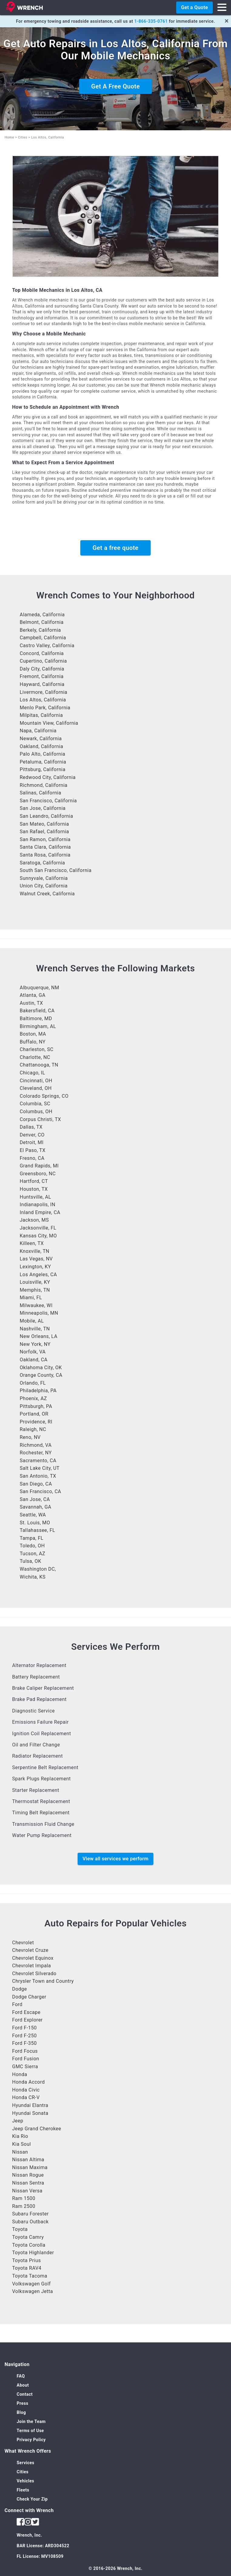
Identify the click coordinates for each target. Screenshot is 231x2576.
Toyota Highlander (33, 2252)
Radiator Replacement (37, 1756)
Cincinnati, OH (36, 1080)
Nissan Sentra (28, 2183)
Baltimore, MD (36, 1018)
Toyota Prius (26, 2260)
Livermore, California (43, 692)
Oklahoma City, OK (41, 1367)
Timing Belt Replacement (41, 1813)
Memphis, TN (35, 1290)
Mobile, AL (32, 1321)
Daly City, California (42, 669)
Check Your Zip (32, 2499)
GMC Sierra (25, 2066)
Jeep (17, 2121)
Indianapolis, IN (37, 1204)
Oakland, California (41, 746)
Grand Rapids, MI (39, 1166)
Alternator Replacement (39, 1665)
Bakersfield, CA (37, 1010)
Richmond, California (44, 785)
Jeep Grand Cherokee (36, 2129)
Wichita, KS (32, 1577)
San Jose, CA (35, 1499)
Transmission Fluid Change (43, 1824)
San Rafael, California (44, 831)
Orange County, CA (41, 1375)
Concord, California (42, 653)
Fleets (23, 2490)
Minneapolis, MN (39, 1313)
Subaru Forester (30, 2214)
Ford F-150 (24, 2028)
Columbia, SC (35, 1104)
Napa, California (38, 731)
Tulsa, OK (30, 1561)
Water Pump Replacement (42, 1835)
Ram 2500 (23, 2206)
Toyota (20, 2229)
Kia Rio (20, 2136)
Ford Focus (25, 2051)
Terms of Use (30, 2430)
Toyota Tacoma (29, 2276)
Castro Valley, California (47, 645)
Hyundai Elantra (30, 2105)
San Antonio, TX (38, 1476)
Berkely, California (40, 630)
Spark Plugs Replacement (41, 1779)
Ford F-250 (24, 2036)
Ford (17, 2004)
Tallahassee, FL (37, 1530)
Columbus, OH (36, 1111)
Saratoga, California (42, 863)
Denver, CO (32, 1135)
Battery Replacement (36, 1677)
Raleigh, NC (33, 1429)
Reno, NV (30, 1437)
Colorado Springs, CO (44, 1096)
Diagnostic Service (33, 1711)
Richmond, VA (36, 1445)
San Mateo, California (44, 824)
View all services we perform (115, 1859)
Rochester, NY (36, 1453)
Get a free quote (115, 547)
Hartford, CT (34, 1181)
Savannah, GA (35, 1507)
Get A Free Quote (115, 86)
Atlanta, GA (32, 995)
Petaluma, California (43, 762)
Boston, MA (33, 1034)
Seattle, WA (33, 1515)
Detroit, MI (32, 1142)
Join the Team (31, 2421)
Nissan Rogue (28, 2175)
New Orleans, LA (38, 1336)
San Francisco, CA (40, 1491)
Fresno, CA (32, 1158)
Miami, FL (31, 1297)
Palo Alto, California (42, 754)
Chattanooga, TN (39, 1065)
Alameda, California (42, 614)
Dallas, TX (31, 1127)
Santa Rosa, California (45, 855)
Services (25, 2462)
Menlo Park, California (45, 708)
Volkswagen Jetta (32, 2291)
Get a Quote (194, 7)
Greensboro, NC (38, 1174)
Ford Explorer (27, 2020)
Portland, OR (34, 1414)
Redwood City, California (47, 777)
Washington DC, (38, 1569)
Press (22, 2403)
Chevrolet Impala (31, 1966)
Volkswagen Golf (31, 2284)
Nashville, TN (35, 1329)
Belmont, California (42, 622)
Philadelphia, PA (38, 1390)
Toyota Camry (28, 2237)
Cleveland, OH (36, 1088)
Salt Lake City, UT (39, 1468)
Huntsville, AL (35, 1197)
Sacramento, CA (38, 1460)
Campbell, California (43, 638)
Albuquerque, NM (39, 987)
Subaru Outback (30, 2222)
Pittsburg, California (42, 769)
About (23, 2385)
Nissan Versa (27, 2191)
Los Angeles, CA (38, 1274)
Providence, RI (36, 1422)
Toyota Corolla (28, 2245)
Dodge (19, 1989)
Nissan (20, 2152)
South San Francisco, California (56, 870)
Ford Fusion (25, 2059)
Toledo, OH (32, 1546)
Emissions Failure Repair (40, 1722)
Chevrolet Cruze (30, 1950)
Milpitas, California (41, 715)
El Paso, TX (32, 1150)
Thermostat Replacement (41, 1801)
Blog (21, 2412)
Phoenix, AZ (33, 1398)
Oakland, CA (34, 1360)
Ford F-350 (24, 2043)
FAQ (21, 2376)
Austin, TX (31, 1003)
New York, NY (35, 1344)
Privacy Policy (31, 2439)
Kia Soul (21, 2144)
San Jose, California (42, 808)
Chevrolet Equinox (32, 1958)
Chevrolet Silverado (34, 1973)
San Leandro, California (46, 816)
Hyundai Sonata (30, 2113)
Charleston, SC (36, 1049)
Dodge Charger (29, 1997)
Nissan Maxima (30, 2167)
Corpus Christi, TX (40, 1119)
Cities (22, 137)
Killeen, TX (32, 1243)
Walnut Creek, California (47, 894)
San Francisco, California (48, 801)
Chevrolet (23, 1942)
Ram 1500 (23, 2198)
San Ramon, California (45, 839)
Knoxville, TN (34, 1251)
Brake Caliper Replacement (43, 1688)
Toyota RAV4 (27, 2268)
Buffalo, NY (32, 1042)
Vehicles (25, 2480)
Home (9, 137)
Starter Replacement (35, 1790)
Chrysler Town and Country (43, 1981)
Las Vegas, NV (36, 1259)
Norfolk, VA (32, 1352)
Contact (25, 2394)
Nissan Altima (28, 2159)
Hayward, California (42, 684)
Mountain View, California (49, 723)
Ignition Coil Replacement (41, 1733)
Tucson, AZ (32, 1553)
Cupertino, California (43, 661)
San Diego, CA (36, 1484)
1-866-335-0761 (151, 21)
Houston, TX (34, 1189)
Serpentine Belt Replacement (45, 1767)
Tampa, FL (31, 1538)
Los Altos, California (43, 700)
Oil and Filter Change (36, 1745)
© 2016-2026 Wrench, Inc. (115, 2568)
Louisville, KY (35, 1282)
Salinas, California (40, 793)
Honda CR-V (26, 2097)
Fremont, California (42, 676)
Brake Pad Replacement (39, 1699)
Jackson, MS (34, 1220)
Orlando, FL (33, 1383)
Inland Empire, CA (40, 1212)
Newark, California (41, 738)
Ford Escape (26, 2012)
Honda (19, 2074)
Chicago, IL (32, 1073)
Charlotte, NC (35, 1057)
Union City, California (44, 886)
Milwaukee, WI (36, 1305)
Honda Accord (28, 2082)
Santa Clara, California (45, 847)
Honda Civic (26, 2090)
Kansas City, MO (38, 1236)
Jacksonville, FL (38, 1228)
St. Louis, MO (35, 1523)
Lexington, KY (35, 1267)
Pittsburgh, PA (36, 1406)
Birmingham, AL (38, 1026)
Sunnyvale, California (44, 878)
